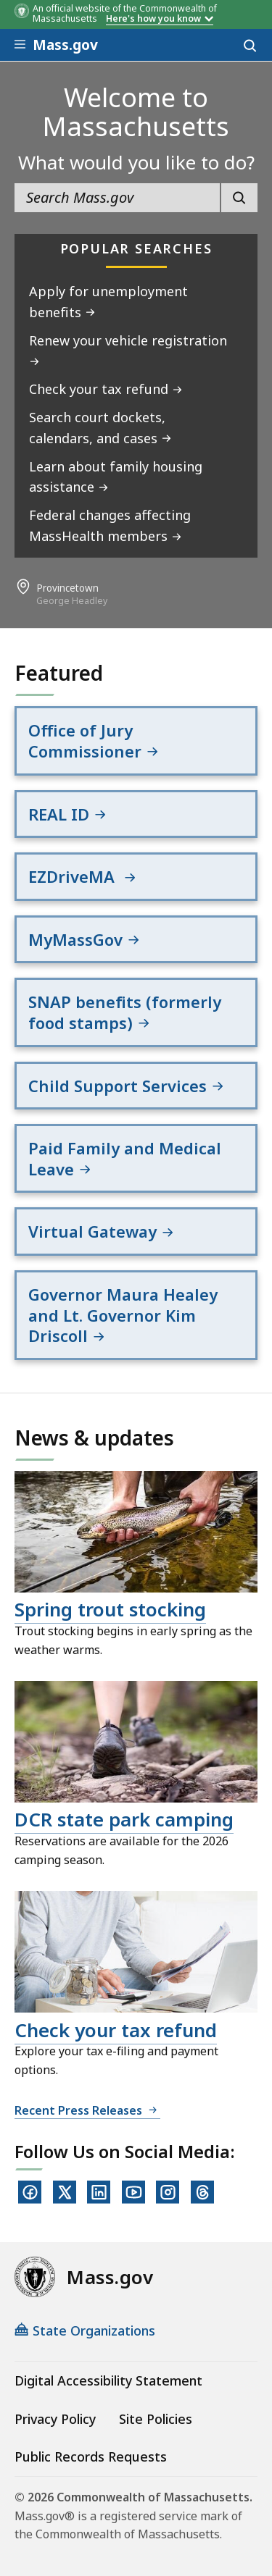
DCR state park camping (124, 1819)
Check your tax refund (116, 2030)
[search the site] (117, 197)
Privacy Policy (55, 2419)
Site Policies (155, 2419)
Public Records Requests (91, 2456)
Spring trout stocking (110, 1609)
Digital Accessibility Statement (108, 2380)
